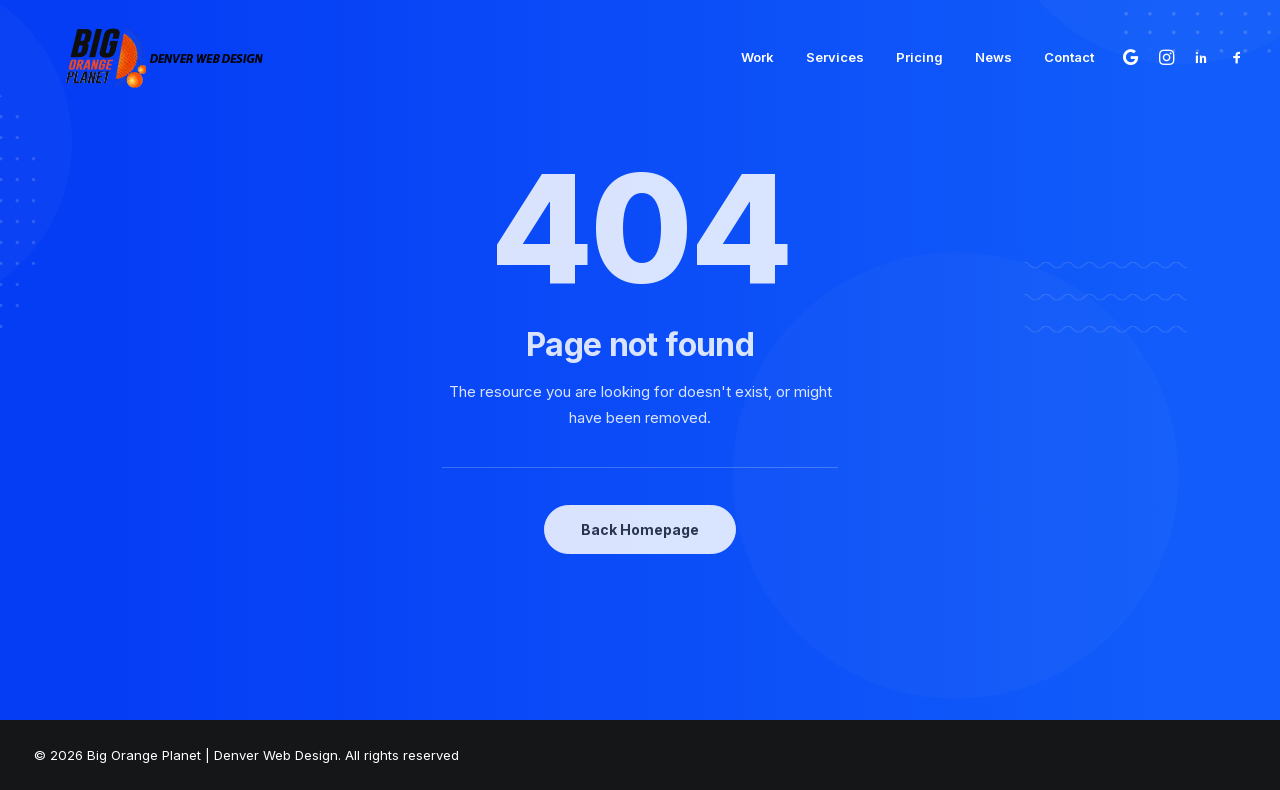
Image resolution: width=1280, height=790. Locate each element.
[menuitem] (757, 49)
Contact (1069, 49)
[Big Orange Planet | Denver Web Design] (132, 49)
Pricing (919, 49)
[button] (1133, 49)
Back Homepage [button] (640, 529)
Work (757, 49)
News (993, 49)
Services (835, 49)
